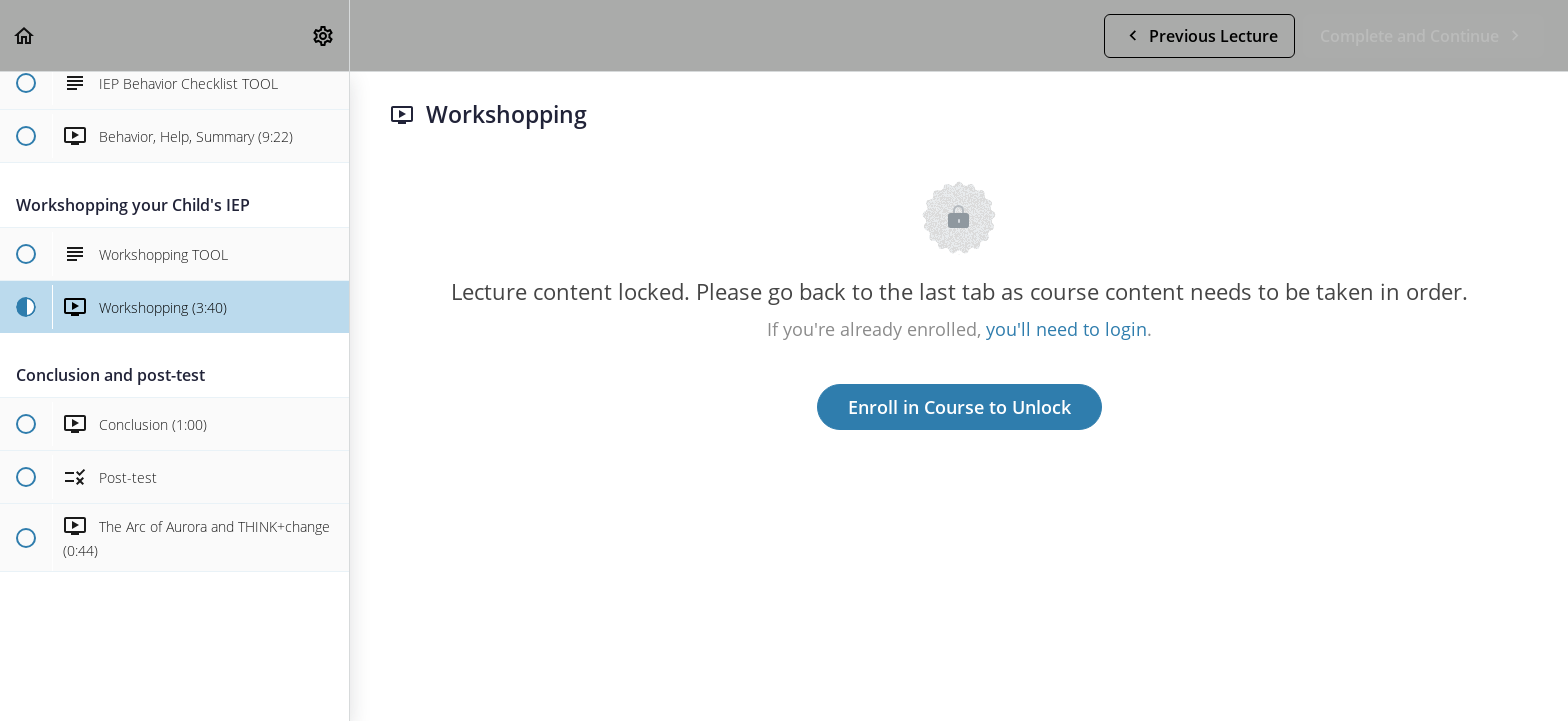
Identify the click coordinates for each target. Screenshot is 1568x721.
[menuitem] (324, 35)
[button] (25, 35)
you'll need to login (1066, 329)
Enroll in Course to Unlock (959, 407)
